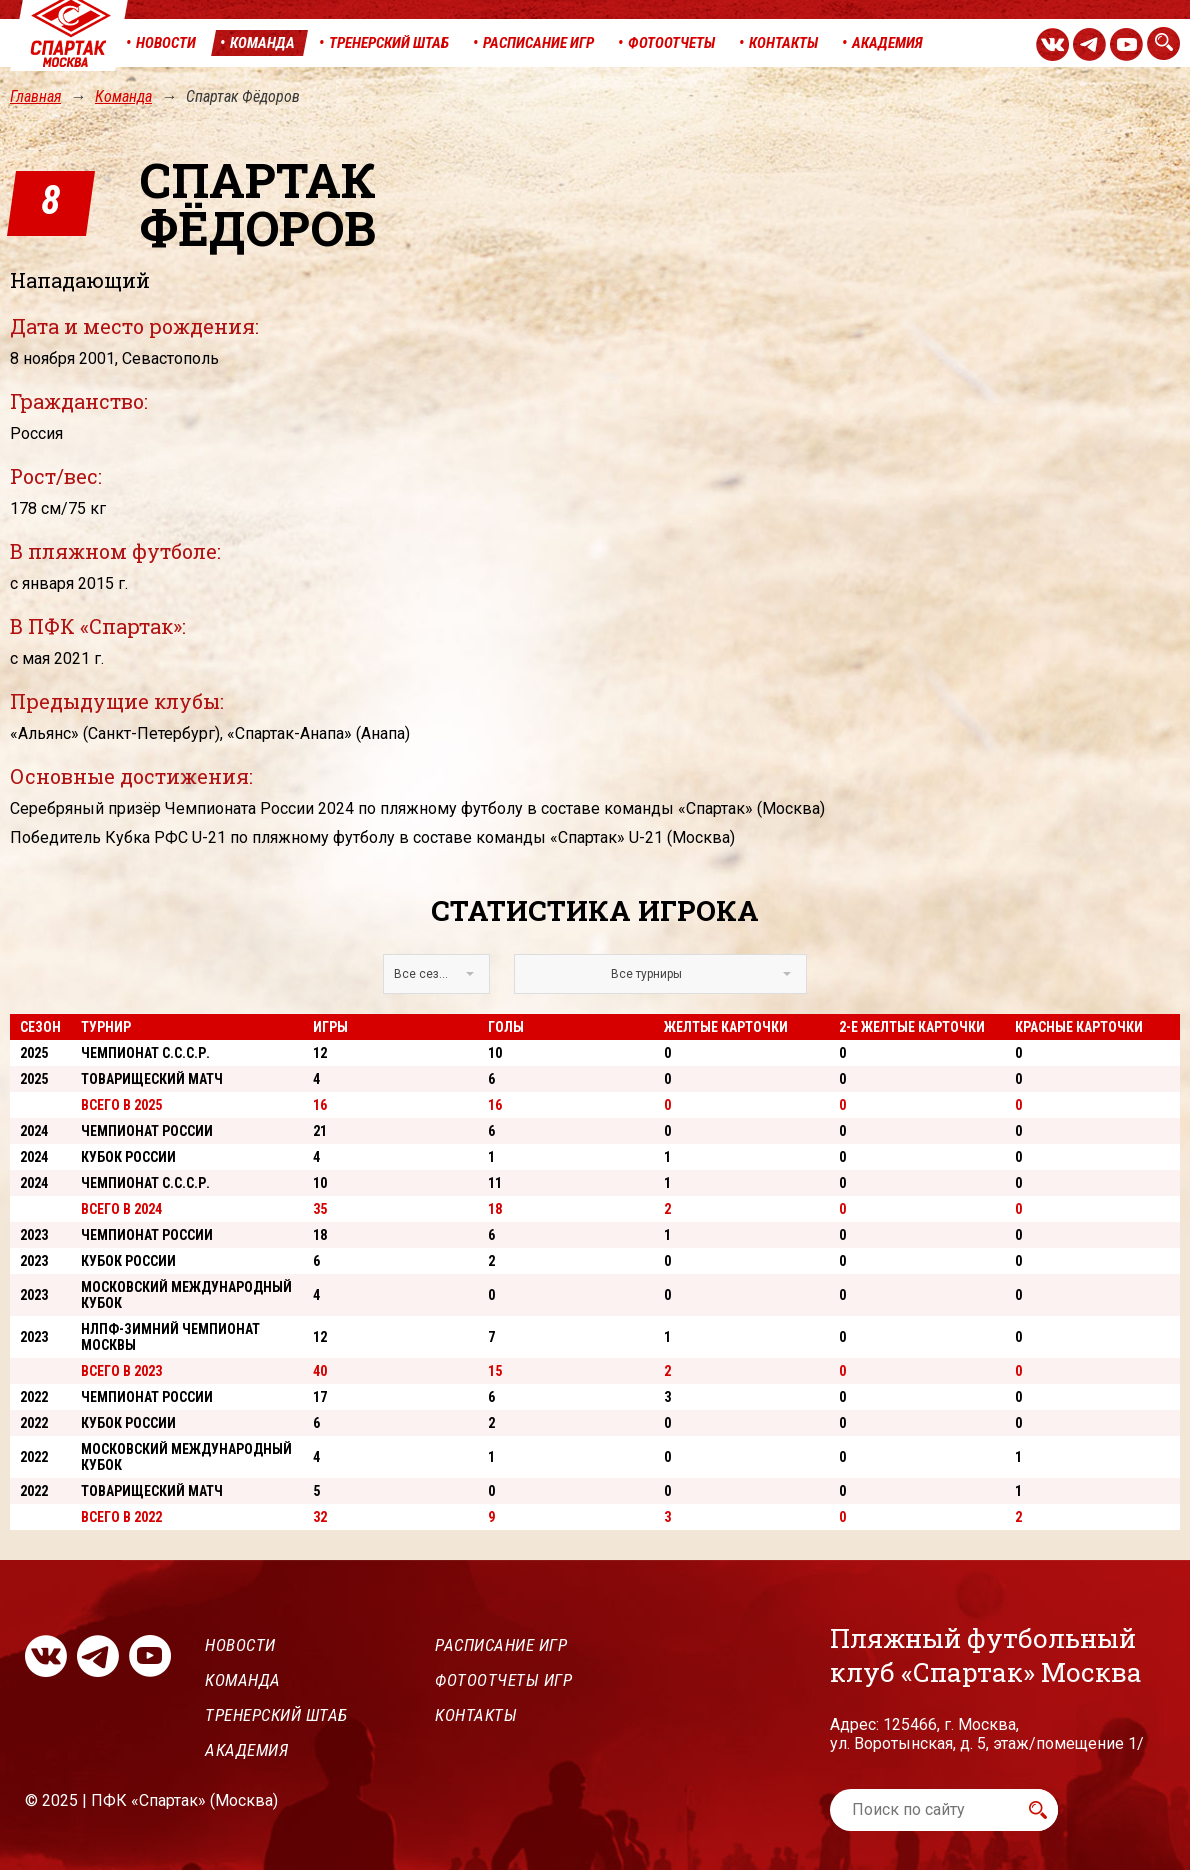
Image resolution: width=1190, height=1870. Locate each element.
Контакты (476, 1715)
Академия (246, 1750)
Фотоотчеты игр (503, 1680)
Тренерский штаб (276, 1715)
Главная (35, 96)
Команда (123, 96)
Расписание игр (501, 1645)
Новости (240, 1645)
